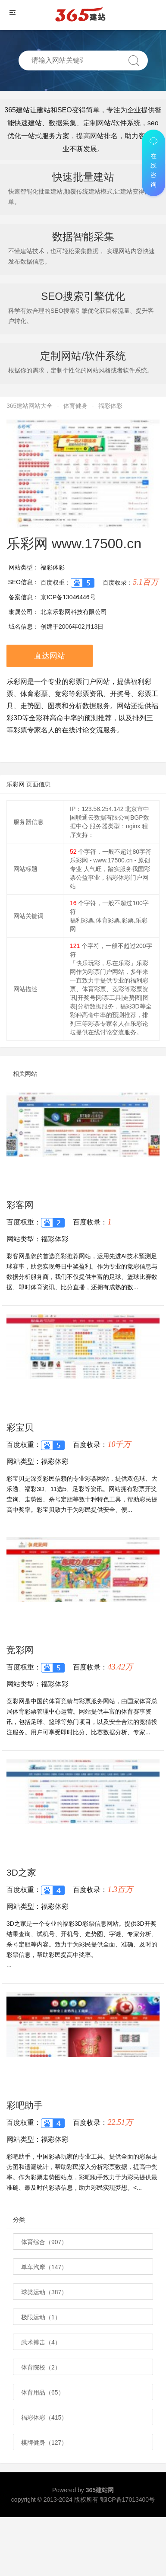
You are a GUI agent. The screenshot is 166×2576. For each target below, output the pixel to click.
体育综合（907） (44, 2242)
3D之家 (21, 1872)
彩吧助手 (24, 2105)
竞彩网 (20, 1650)
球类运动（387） (44, 2292)
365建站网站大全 (29, 405)
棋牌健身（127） (44, 2442)
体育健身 (75, 405)
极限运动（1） (41, 2317)
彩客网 (20, 1205)
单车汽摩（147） (44, 2267)
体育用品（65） (42, 2392)
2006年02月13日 (81, 626)
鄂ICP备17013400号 (127, 2499)
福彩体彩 (110, 405)
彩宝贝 (20, 1427)
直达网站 (49, 656)
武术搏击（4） (41, 2342)
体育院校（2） (41, 2367)
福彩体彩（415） (44, 2417)
